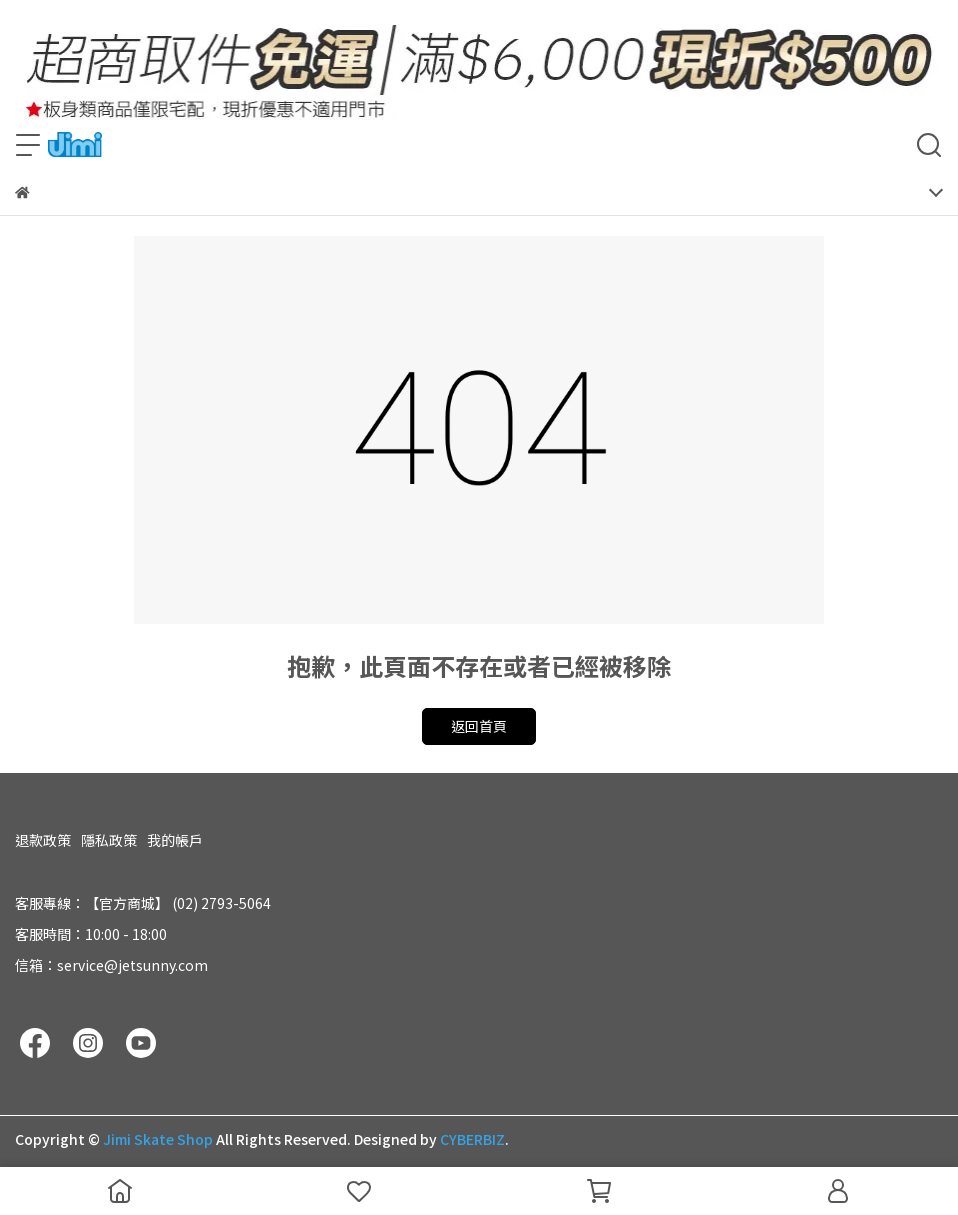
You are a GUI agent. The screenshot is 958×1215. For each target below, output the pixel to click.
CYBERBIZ (472, 1139)
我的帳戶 (175, 840)
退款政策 (43, 840)
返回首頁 (479, 726)
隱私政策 (109, 840)
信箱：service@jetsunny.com (111, 965)
